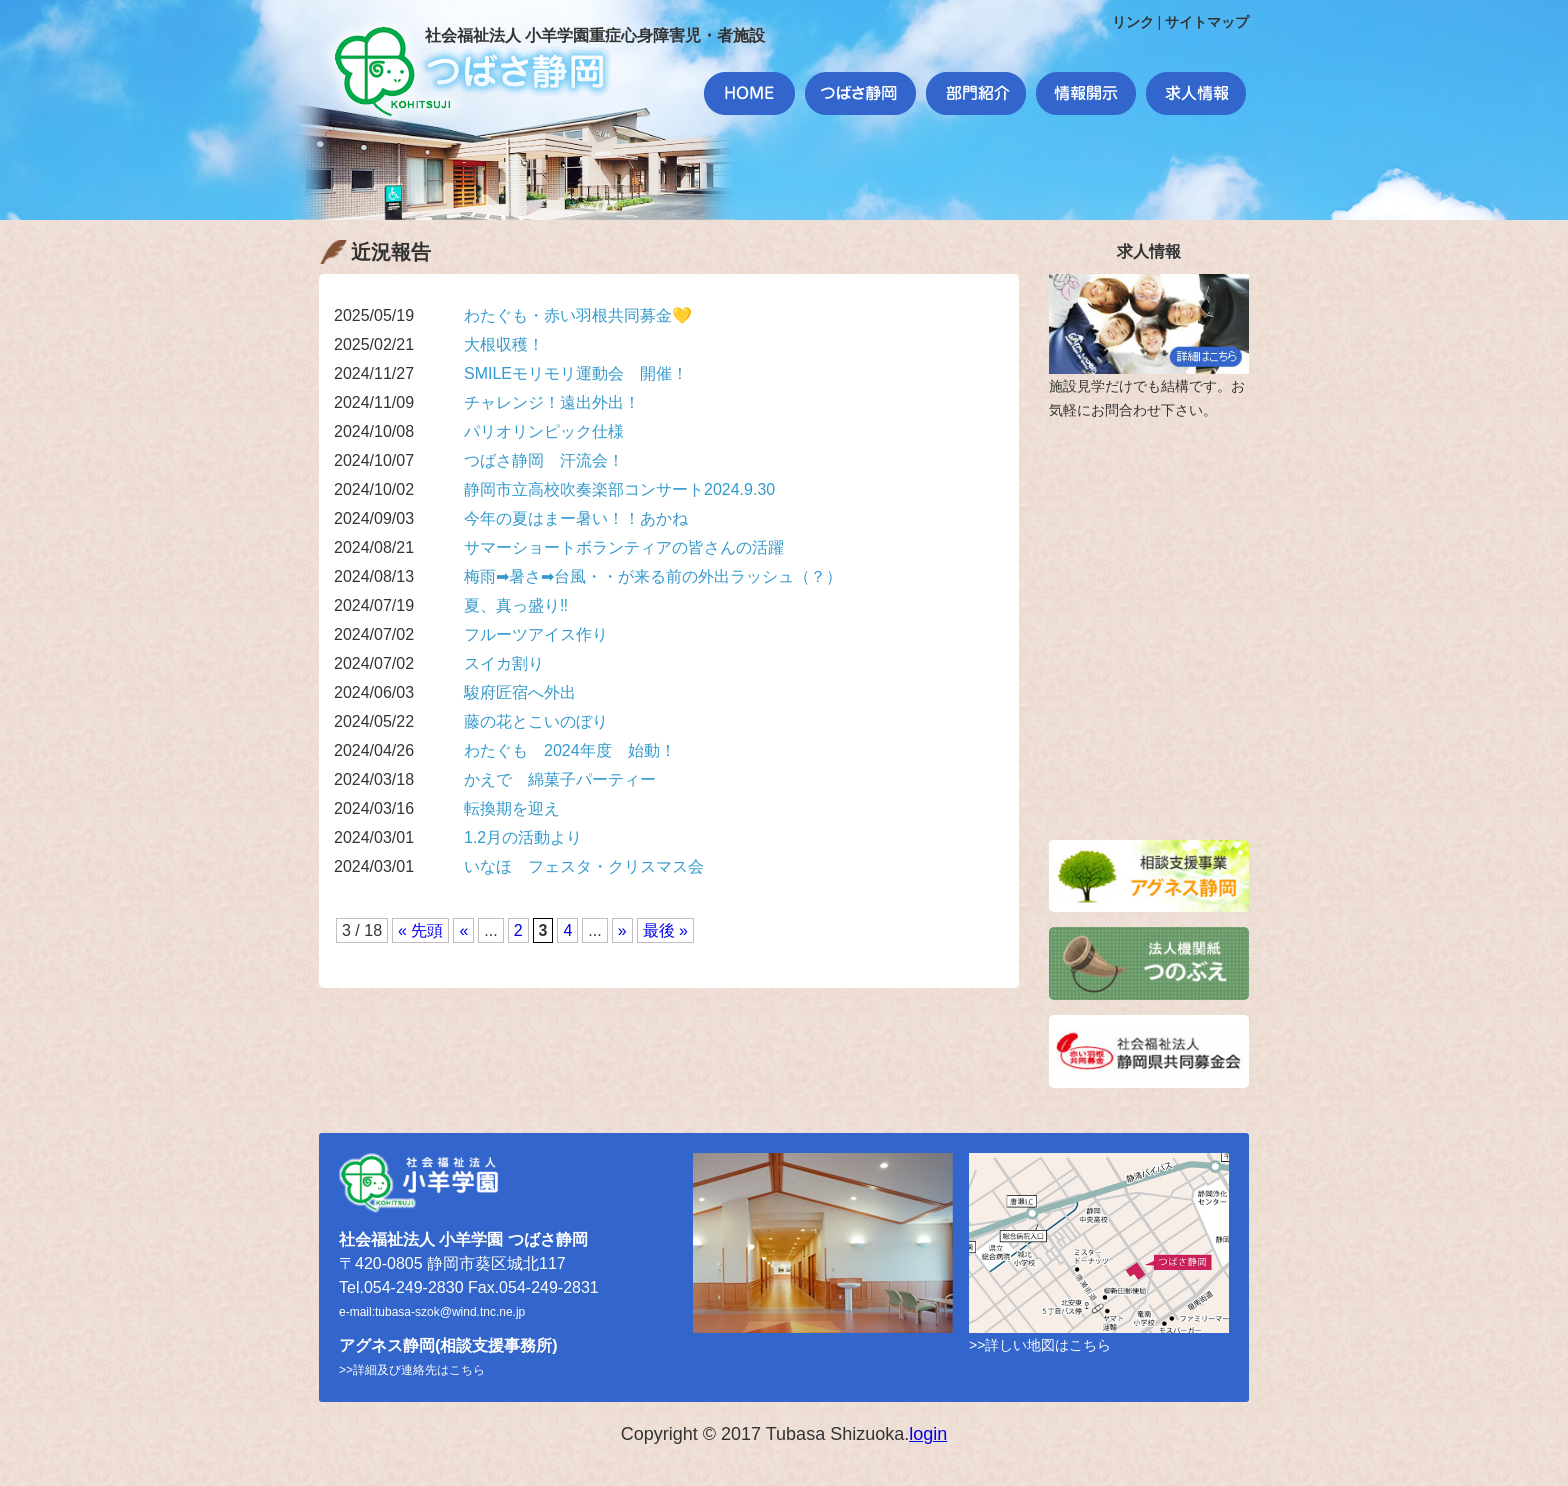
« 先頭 (420, 930)
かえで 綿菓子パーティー (560, 779)
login (928, 1434)
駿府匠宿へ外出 (520, 692)
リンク (1133, 22)
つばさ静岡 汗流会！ (544, 460)
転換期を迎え (512, 808)
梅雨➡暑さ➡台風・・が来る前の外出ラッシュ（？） (653, 576)
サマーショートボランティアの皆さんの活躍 (624, 547)
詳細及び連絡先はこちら (419, 1370)
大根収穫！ (504, 344)
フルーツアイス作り (536, 634)
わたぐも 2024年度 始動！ (570, 750)
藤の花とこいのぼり (536, 721)
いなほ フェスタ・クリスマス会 (584, 866)
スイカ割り (504, 663)
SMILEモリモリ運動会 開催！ (576, 373)
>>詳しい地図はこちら (1040, 1345)
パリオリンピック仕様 (544, 431)
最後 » (665, 930)
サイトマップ (1207, 22)
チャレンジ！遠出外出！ (552, 402)
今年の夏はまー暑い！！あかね (576, 518)
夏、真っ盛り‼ (516, 605)
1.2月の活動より (523, 837)
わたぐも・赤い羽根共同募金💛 (578, 315)
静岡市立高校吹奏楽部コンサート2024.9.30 (619, 489)
